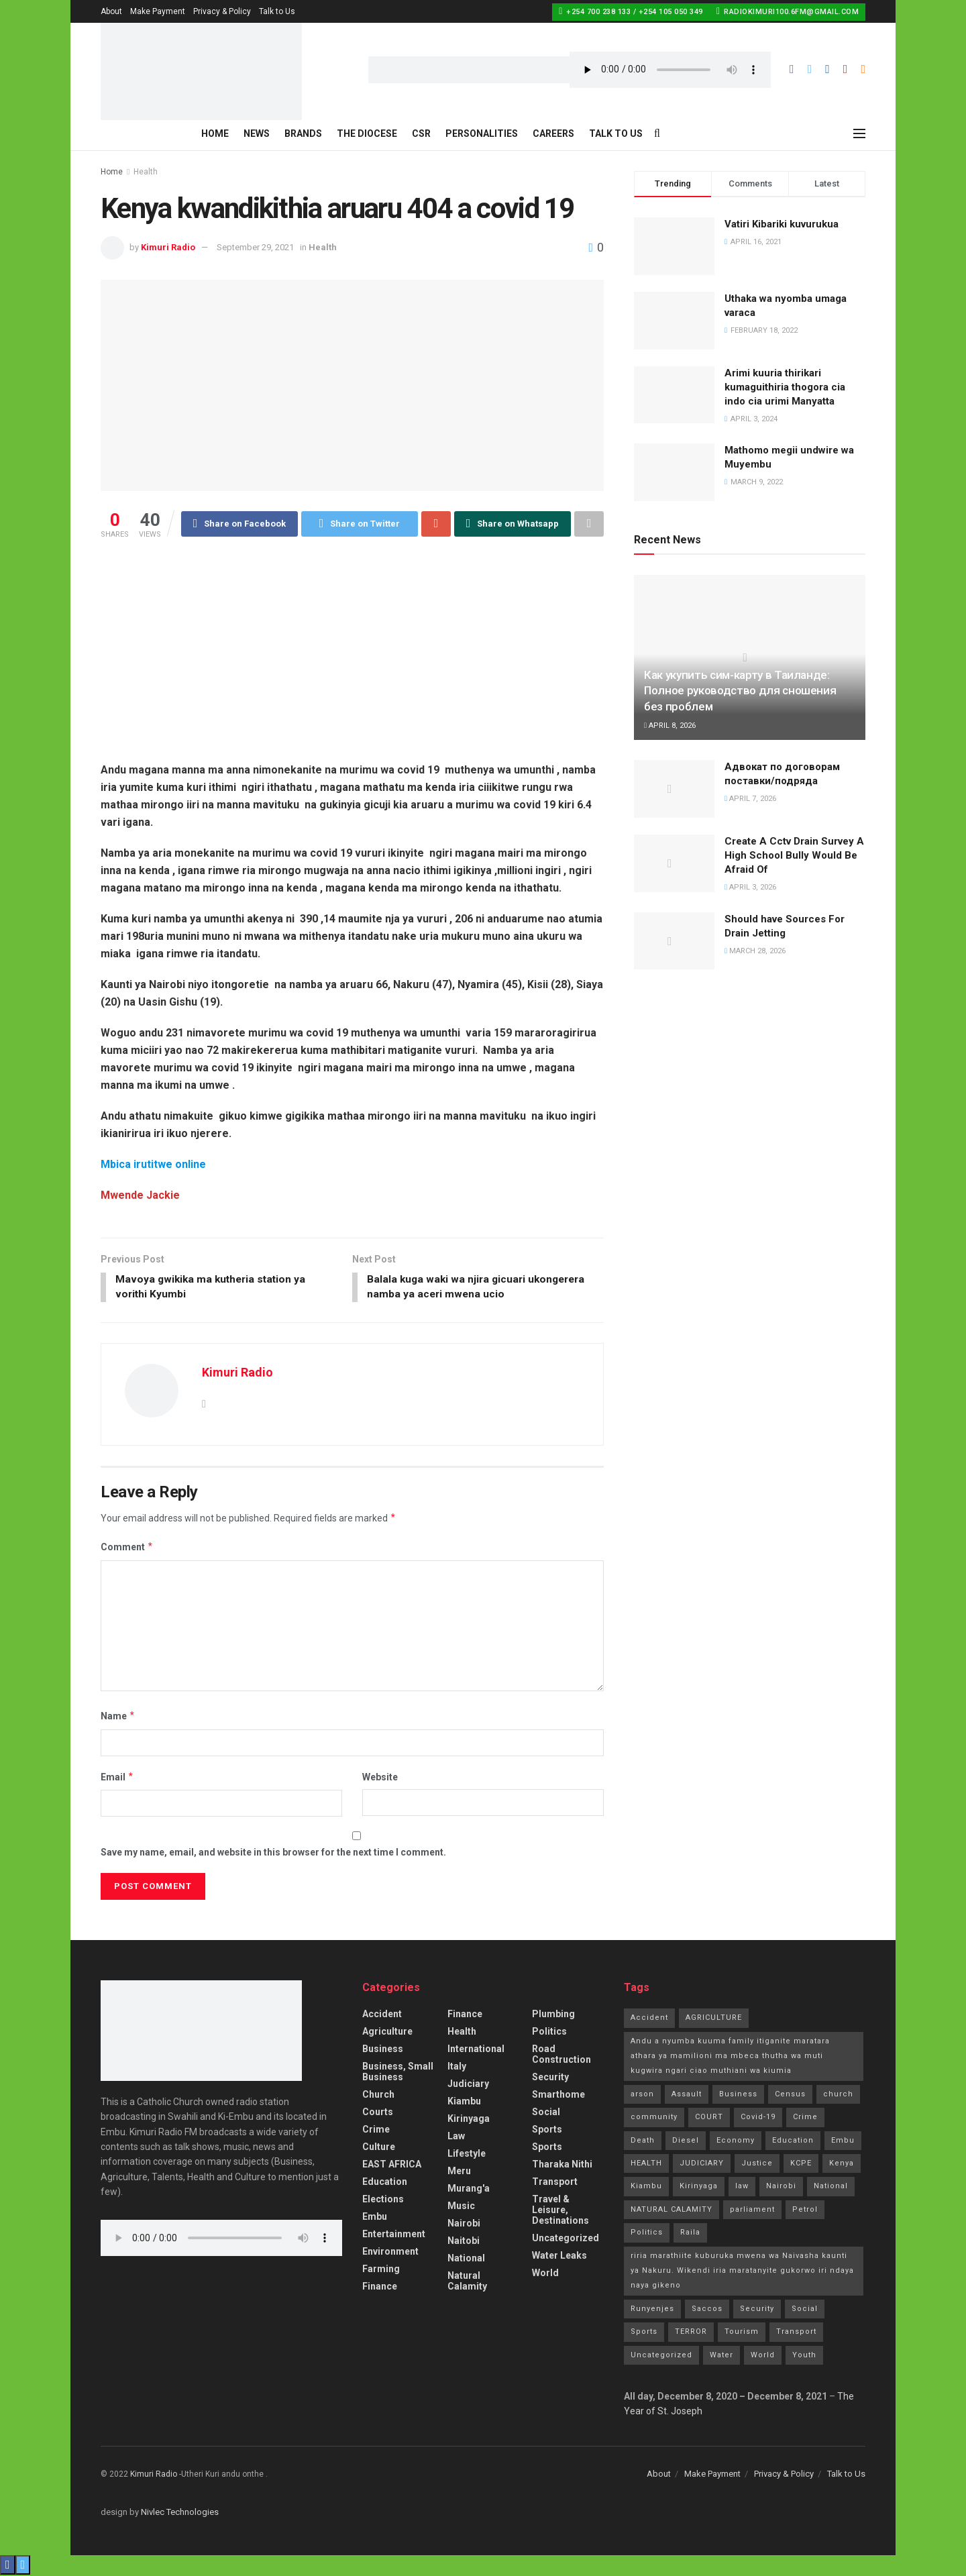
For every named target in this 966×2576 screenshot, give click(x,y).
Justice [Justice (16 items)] (757, 2164)
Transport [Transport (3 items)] (796, 2332)
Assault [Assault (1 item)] (687, 2095)
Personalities (481, 133)
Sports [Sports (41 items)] (644, 2332)
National (466, 2259)
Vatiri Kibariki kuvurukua (781, 224)
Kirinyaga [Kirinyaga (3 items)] (699, 2188)
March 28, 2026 (755, 951)
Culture (378, 2148)
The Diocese (367, 133)
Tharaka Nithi (562, 2165)
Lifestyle (466, 2154)
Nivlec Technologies (180, 2513)
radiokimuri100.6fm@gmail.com (787, 11)
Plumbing (553, 2015)
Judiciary (468, 2085)
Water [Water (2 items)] (721, 2356)
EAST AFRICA (391, 2165)
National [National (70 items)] (831, 2188)
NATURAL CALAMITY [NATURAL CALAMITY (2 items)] (671, 2210)
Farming (381, 2270)
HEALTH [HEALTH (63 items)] (646, 2164)
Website (380, 1778)
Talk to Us (277, 11)
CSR (421, 133)
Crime (376, 2130)
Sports (547, 2130)
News (257, 133)
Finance (379, 2287)
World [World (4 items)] (763, 2356)
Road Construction (561, 2055)
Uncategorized (565, 2239)
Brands (303, 133)
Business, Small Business (397, 2073)
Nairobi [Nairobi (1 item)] (781, 2188)
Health (145, 171)
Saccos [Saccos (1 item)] (707, 2310)
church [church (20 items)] (838, 2095)
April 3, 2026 (750, 887)
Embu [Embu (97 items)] (843, 2141)
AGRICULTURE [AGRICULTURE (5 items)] (714, 2019)
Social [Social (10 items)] (805, 2310)
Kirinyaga (468, 2119)
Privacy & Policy (222, 11)
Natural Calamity (467, 2282)
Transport (555, 2183)
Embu (374, 2217)
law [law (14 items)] (742, 2188)
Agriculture (387, 2032)
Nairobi (463, 2224)
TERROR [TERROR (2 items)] (691, 2332)
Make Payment (157, 11)
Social (546, 2113)
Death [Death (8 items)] (643, 2141)
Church (378, 2095)
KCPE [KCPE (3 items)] (801, 2164)
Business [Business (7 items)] (738, 2095)
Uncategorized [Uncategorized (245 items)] (661, 2356)
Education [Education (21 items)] (793, 2141)
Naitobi (463, 2242)
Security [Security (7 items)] (757, 2310)
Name (118, 1717)
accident (382, 2015)
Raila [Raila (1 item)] (690, 2233)
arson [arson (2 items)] (642, 2095)
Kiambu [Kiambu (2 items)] (646, 2188)
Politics (549, 2032)
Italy (456, 2067)
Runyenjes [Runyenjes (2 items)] (652, 2310)
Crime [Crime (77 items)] (805, 2118)
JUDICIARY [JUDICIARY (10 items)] (702, 2164)
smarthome (558, 2095)
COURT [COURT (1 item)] (709, 2118)
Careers (553, 133)
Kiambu (464, 2102)
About (111, 11)
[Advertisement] (352, 641)
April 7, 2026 (750, 798)
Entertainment (393, 2235)
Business (382, 2050)
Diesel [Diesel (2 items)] (685, 2141)
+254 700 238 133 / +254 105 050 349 (631, 11)
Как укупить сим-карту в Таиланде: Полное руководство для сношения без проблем (740, 691)
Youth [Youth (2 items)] (804, 2356)
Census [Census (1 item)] (790, 2095)
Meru (459, 2172)
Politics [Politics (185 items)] (647, 2233)
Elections (383, 2200)
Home (215, 133)
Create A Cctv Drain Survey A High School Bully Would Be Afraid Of (794, 855)
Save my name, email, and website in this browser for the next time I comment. (273, 1853)
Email (117, 1778)
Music (461, 2207)
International (475, 2050)
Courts (377, 2113)
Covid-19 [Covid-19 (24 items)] (758, 2118)
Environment (390, 2252)
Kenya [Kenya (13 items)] (841, 2164)
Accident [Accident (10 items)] (649, 2019)
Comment (127, 1549)
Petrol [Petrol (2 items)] (805, 2210)
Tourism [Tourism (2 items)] (741, 2332)
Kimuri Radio (168, 247)
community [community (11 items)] (654, 2118)
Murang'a (468, 2189)
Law (456, 2137)
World (545, 2274)
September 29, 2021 (255, 247)
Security (550, 2078)
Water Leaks (559, 2256)
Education (384, 2183)
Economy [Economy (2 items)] (735, 2141)
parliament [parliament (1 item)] (752, 2210)
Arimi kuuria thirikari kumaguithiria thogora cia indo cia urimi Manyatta (784, 387)
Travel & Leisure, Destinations (560, 2211)
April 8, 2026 (670, 725)
